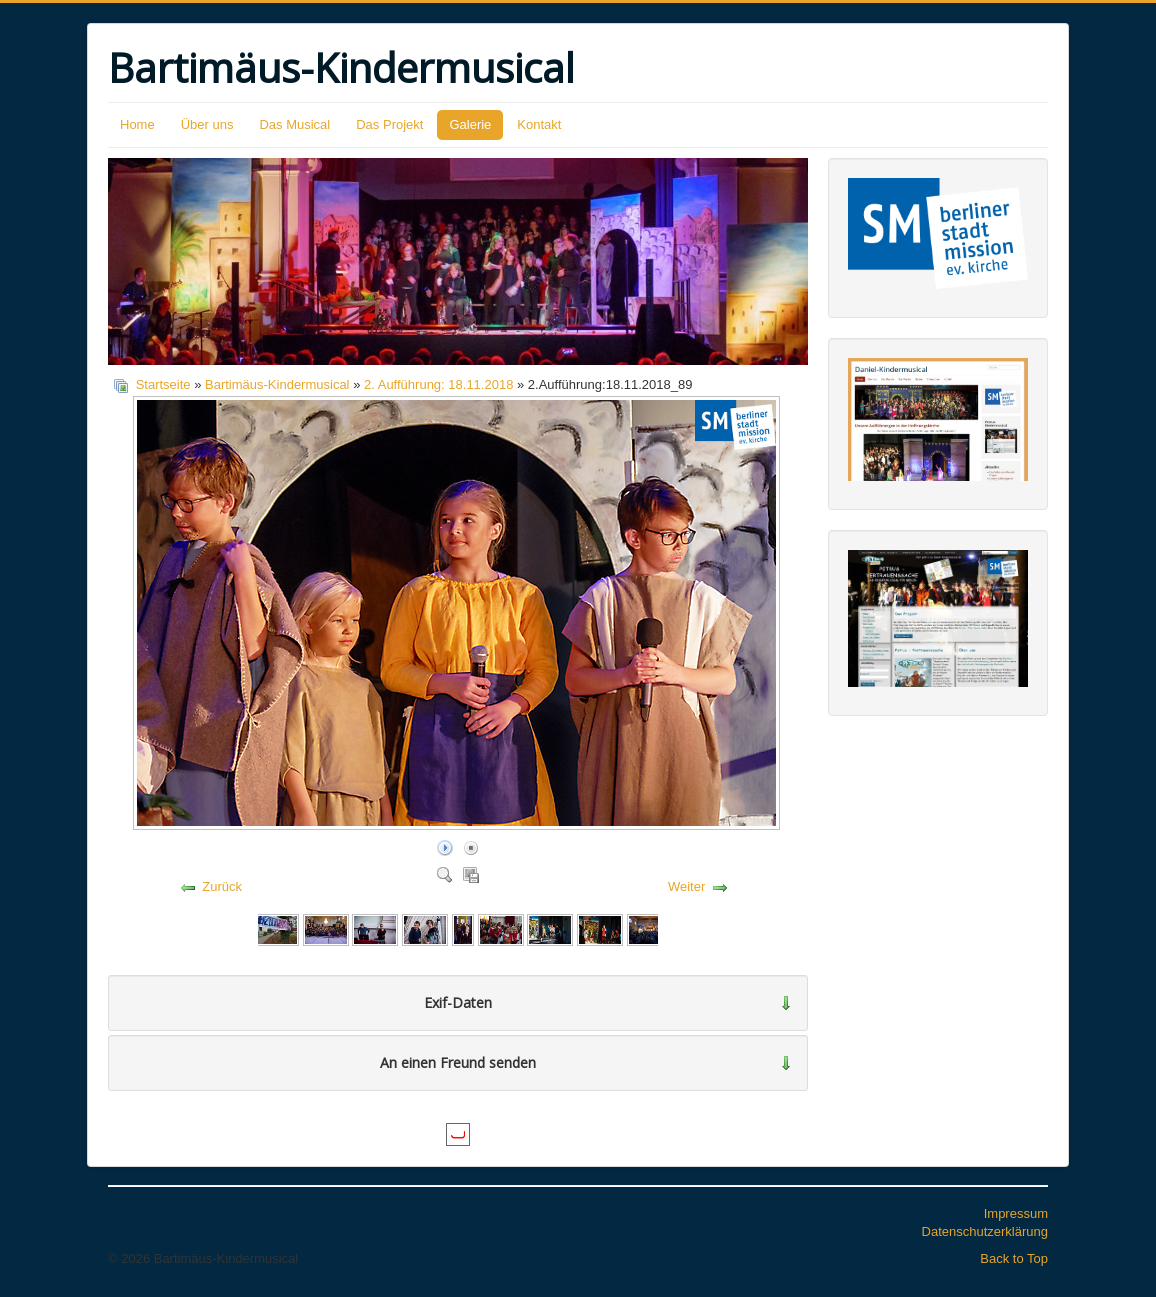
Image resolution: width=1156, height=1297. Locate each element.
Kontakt (539, 124)
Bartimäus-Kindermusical (277, 384)
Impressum (1016, 1213)
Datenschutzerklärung (985, 1231)
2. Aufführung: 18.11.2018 (438, 384)
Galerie (470, 124)
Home (137, 124)
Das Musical (294, 124)
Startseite (163, 384)
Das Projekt (389, 124)
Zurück (222, 886)
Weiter (686, 886)
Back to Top (1014, 1258)
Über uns (207, 124)
